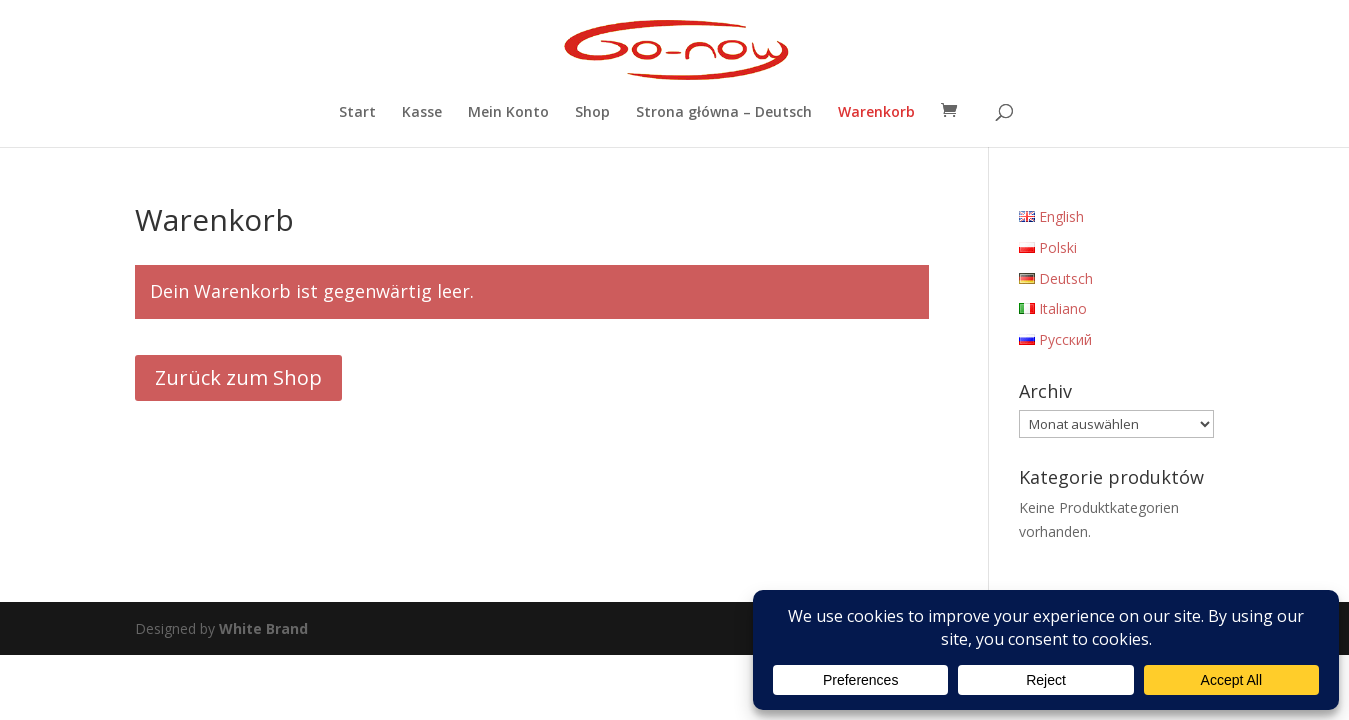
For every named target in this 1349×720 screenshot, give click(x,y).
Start (357, 113)
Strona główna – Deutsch (724, 113)
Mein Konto (508, 113)
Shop (592, 113)
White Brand (263, 628)
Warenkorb (876, 113)
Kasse (422, 113)
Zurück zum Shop (238, 377)
